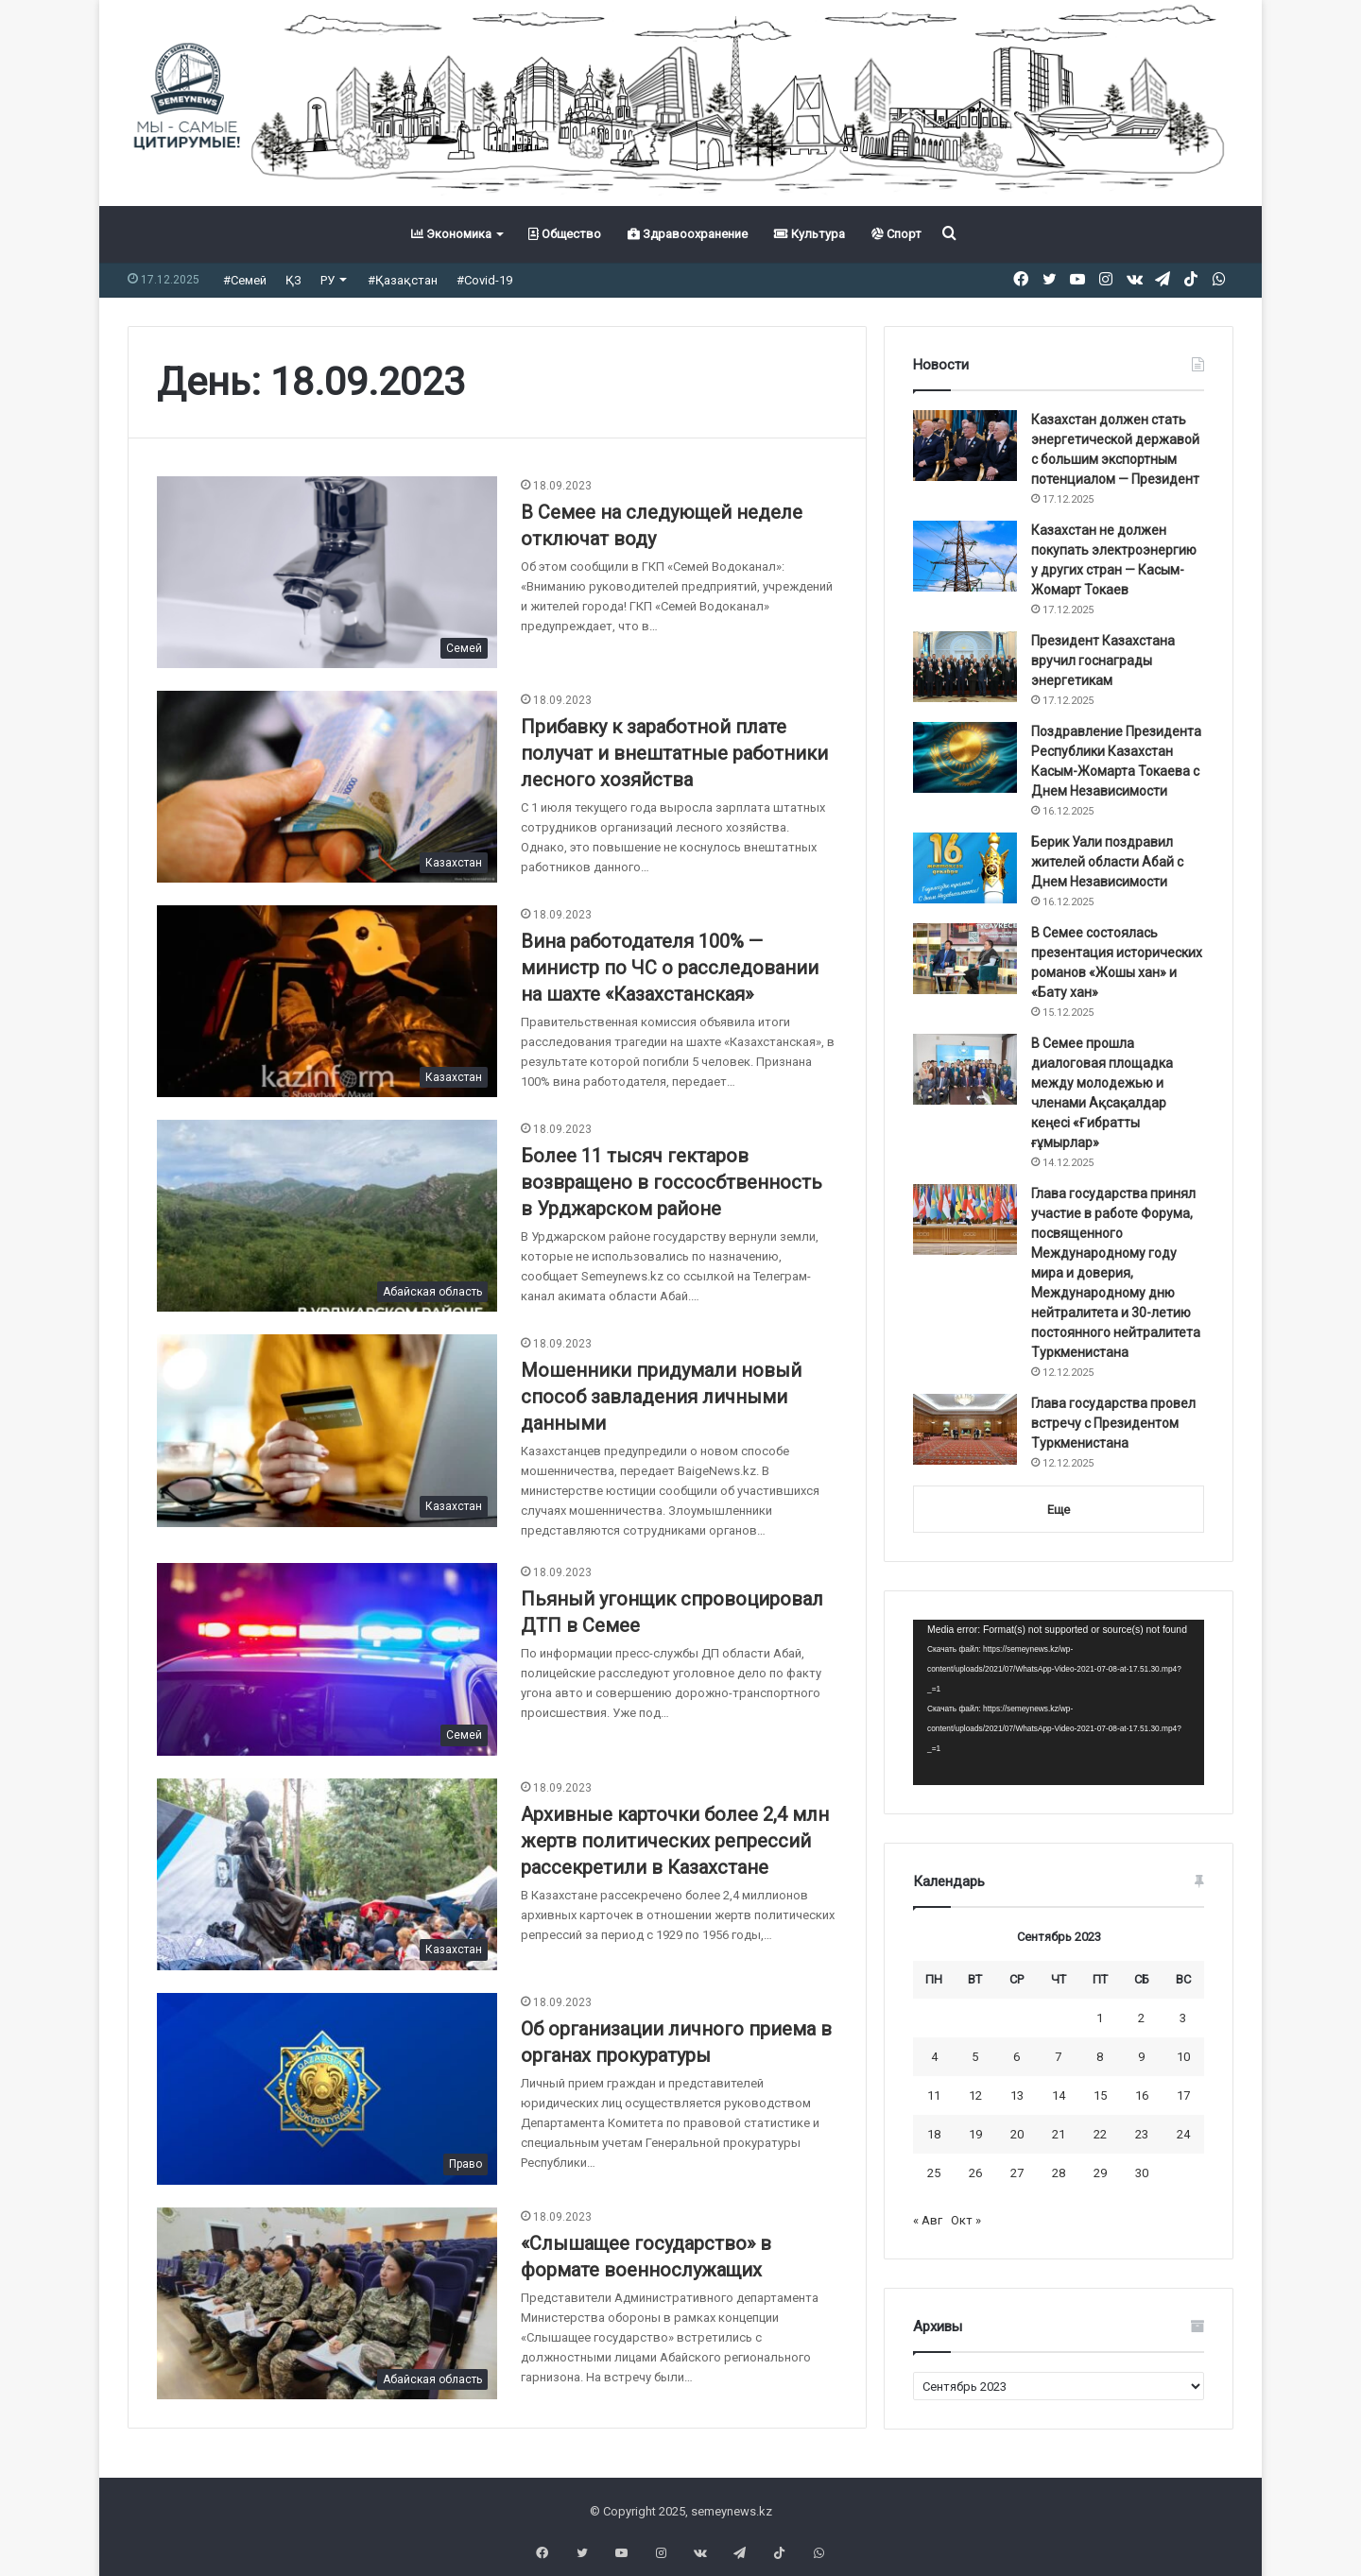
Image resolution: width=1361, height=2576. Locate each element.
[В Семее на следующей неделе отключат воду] (327, 572)
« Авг (927, 2220)
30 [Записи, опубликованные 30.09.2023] (1141, 2173)
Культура (809, 234)
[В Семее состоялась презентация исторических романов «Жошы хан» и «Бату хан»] (965, 958)
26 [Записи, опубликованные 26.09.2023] (975, 2173)
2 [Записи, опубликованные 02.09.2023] (1141, 2018)
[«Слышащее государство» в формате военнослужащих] (327, 2303)
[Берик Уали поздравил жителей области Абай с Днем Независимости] (965, 868)
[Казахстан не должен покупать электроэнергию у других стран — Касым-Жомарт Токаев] (965, 556)
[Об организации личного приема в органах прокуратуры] (327, 2089)
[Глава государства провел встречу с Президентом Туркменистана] (965, 1429)
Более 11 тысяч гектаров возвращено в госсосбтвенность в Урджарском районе (671, 1182)
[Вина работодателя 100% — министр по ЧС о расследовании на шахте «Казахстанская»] (327, 1001)
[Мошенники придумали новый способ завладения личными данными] (327, 1430)
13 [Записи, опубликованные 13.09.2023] (1017, 2095)
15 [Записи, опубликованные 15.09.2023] (1100, 2095)
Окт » (966, 2220)
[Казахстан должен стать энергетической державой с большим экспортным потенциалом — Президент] (965, 445)
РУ (327, 280)
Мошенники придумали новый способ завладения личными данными (661, 1396)
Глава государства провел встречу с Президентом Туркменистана (1113, 1423)
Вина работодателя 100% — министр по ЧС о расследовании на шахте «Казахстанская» (669, 967)
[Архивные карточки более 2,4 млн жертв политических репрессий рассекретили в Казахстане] (327, 1874)
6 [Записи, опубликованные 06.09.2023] (1016, 2057)
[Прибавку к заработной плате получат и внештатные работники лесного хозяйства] (327, 787)
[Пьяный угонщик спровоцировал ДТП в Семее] (327, 1659)
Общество (564, 234)
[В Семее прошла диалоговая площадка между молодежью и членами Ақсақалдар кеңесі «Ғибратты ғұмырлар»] (965, 1069)
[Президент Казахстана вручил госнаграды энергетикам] (965, 666)
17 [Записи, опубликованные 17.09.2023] (1183, 2095)
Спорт (896, 234)
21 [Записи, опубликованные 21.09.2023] (1058, 2134)
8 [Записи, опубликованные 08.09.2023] (1099, 2057)
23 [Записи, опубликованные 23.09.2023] (1141, 2134)
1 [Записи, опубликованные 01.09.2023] (1099, 2018)
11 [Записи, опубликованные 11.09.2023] (933, 2095)
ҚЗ (293, 280)
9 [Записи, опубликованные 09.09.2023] (1141, 2057)
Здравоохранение (688, 234)
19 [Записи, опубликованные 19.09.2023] (975, 2134)
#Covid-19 (484, 280)
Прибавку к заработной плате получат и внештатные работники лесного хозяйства (674, 753)
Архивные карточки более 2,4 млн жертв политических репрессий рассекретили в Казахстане (675, 1841)
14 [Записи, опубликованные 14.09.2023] (1058, 2095)
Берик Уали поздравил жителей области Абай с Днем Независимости (1107, 861)
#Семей (245, 280)
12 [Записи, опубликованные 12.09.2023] (975, 2095)
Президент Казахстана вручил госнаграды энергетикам (1103, 660)
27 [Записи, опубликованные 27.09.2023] (1017, 2173)
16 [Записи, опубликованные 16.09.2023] (1141, 2095)
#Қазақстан (403, 280)
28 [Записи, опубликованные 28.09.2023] (1058, 2173)
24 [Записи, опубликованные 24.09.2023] (1183, 2134)
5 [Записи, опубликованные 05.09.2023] (975, 2057)
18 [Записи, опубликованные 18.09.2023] (933, 2134)
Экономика (451, 234)
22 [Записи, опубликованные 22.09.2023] (1100, 2134)
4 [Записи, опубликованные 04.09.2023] (934, 2057)
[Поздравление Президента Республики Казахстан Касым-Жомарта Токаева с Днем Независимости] (965, 757)
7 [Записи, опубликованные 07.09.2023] (1058, 2057)
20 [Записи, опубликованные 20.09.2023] (1017, 2134)
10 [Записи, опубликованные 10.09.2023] (1183, 2057)
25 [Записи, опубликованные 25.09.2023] (933, 2173)
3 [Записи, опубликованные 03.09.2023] (1183, 2018)
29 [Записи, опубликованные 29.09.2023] (1100, 2173)
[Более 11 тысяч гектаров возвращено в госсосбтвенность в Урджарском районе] (327, 1216)
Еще (1058, 1510)
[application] (1058, 1703)
